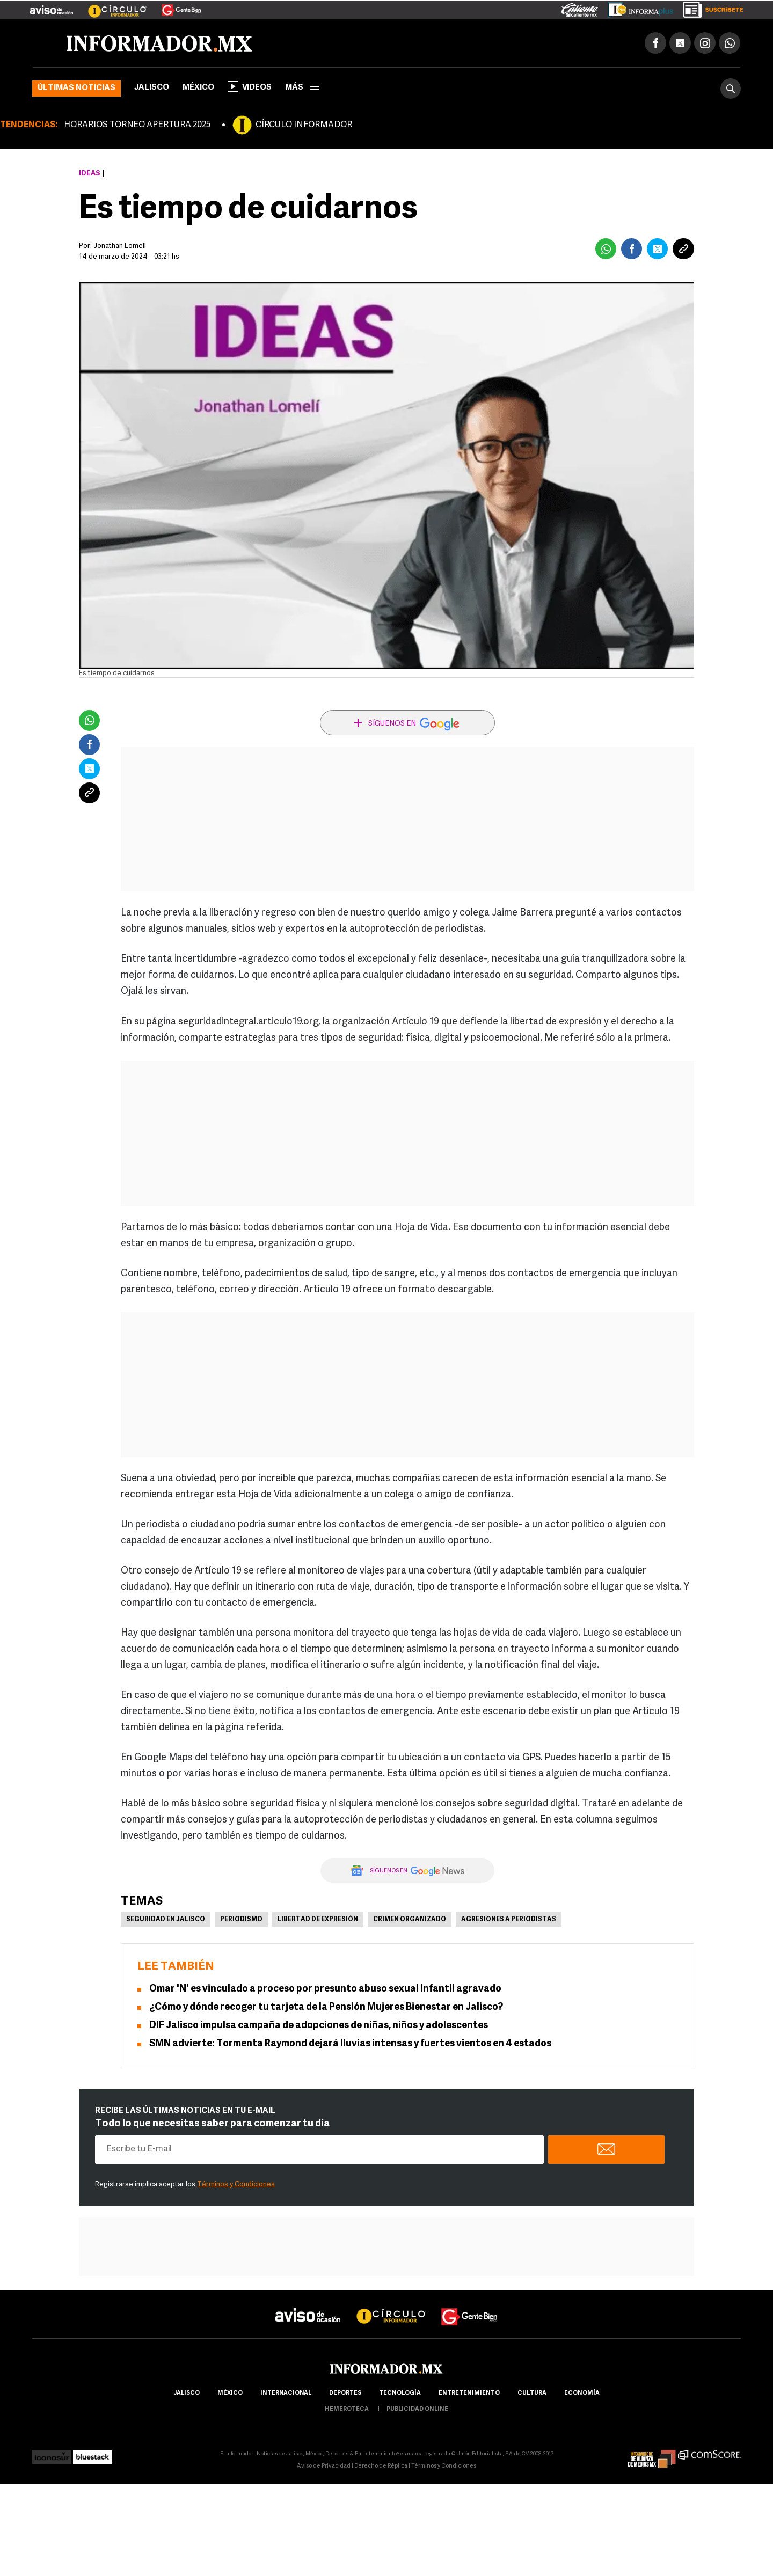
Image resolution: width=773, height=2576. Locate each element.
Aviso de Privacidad (324, 2466)
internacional (285, 2393)
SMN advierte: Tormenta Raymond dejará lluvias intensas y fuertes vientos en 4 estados (350, 2044)
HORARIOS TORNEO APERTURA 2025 (137, 125)
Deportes (345, 2393)
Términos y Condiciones (236, 2184)
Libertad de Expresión (318, 1919)
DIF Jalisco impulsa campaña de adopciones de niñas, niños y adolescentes (318, 2026)
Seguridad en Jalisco (165, 1919)
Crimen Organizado (409, 1919)
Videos (250, 86)
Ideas (89, 173)
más (302, 88)
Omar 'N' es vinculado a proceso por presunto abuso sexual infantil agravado (325, 1989)
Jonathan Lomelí (119, 246)
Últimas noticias (76, 88)
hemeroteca (347, 2409)
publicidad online (417, 2409)
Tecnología (400, 2393)
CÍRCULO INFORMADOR (304, 125)
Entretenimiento (469, 2393)
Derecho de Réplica (380, 2466)
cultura (531, 2393)
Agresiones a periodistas (508, 1919)
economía (582, 2393)
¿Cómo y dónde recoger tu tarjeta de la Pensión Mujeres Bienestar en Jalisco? (326, 2007)
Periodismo (241, 1919)
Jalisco (151, 88)
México (198, 88)
